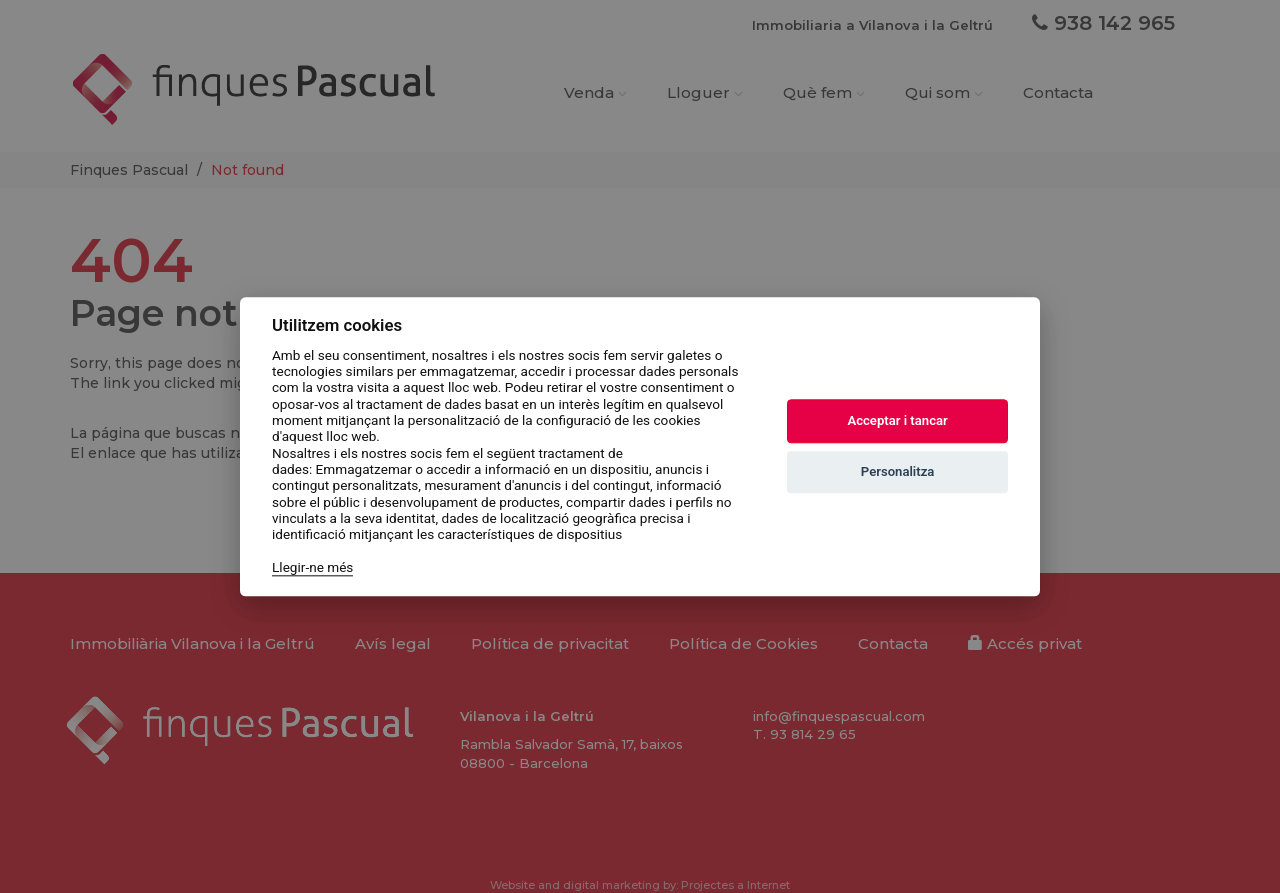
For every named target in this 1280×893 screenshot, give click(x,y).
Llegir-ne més (312, 567)
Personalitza (898, 472)
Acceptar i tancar (897, 421)
